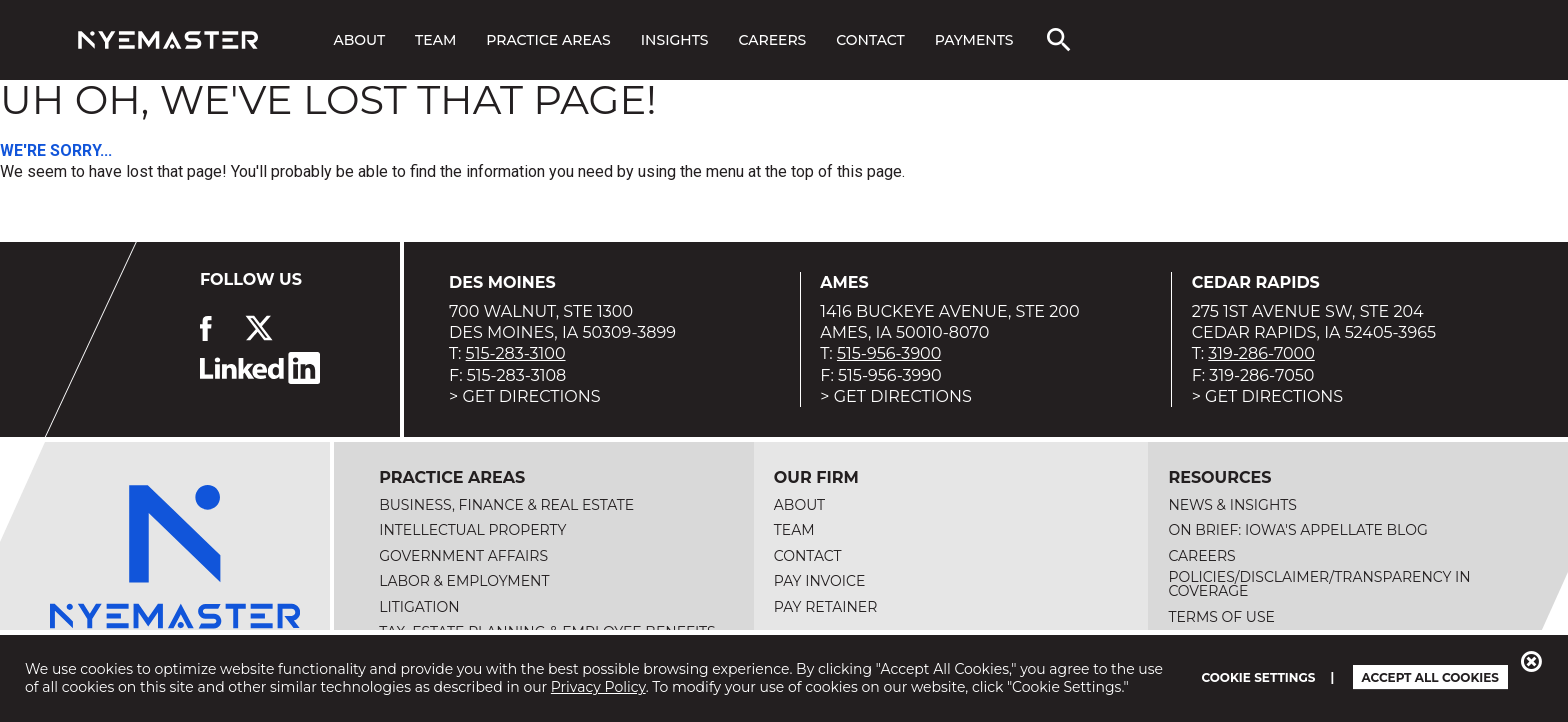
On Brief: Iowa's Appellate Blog (1297, 530)
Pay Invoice (820, 581)
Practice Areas (548, 40)
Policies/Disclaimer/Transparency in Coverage (1319, 584)
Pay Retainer (826, 607)
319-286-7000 (1261, 353)
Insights (675, 40)
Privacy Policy (598, 687)
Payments (974, 40)
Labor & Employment (464, 581)
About (359, 40)
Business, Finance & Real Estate (506, 505)
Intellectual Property (472, 530)
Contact (870, 40)
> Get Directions (525, 396)
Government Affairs (463, 556)
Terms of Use (1221, 617)
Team (435, 40)
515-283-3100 (516, 353)
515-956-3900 (889, 353)
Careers (772, 40)
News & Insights (1232, 505)
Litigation (419, 607)
